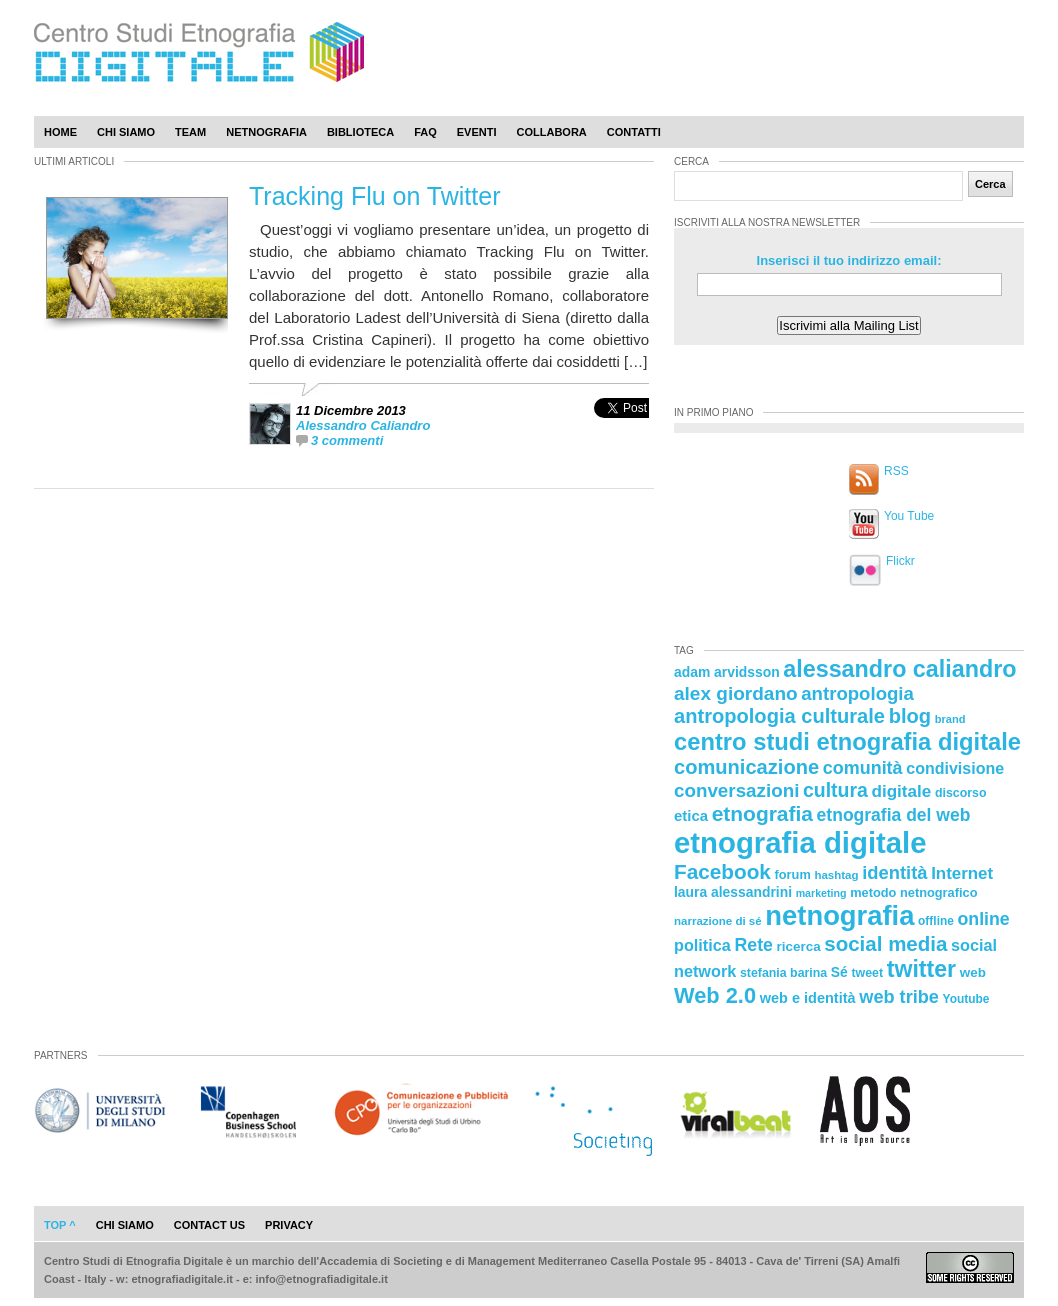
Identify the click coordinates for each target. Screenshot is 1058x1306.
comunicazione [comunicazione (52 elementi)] (746, 767)
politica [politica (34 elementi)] (702, 945)
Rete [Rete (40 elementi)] (753, 945)
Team (190, 132)
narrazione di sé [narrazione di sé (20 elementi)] (718, 921)
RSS (896, 471)
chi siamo (125, 1225)
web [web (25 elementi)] (973, 972)
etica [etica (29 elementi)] (691, 815)
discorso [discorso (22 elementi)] (961, 793)
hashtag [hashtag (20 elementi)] (836, 875)
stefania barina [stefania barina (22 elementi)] (783, 973)
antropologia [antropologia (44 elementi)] (857, 693)
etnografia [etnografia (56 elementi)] (762, 813)
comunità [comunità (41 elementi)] (863, 768)
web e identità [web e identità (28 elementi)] (808, 998)
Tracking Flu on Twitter (374, 196)
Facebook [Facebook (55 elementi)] (722, 871)
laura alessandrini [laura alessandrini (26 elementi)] (733, 892)
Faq (425, 132)
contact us (209, 1225)
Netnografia (266, 132)
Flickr (900, 561)
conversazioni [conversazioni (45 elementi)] (736, 790)
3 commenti (347, 440)
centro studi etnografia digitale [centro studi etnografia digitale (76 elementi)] (847, 741)
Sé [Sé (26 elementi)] (839, 972)
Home (60, 132)
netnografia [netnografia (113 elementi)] (839, 915)
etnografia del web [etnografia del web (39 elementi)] (894, 815)
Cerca (990, 184)
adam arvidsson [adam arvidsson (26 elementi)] (727, 672)
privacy (289, 1225)
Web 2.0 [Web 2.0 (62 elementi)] (715, 995)
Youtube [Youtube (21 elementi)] (966, 999)
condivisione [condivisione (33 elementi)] (955, 768)
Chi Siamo (126, 132)
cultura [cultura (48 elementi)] (835, 790)
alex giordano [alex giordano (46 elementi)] (736, 693)
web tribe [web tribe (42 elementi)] (899, 997)
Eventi (477, 132)
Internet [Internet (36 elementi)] (962, 873)
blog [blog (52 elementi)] (910, 716)
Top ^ (60, 1225)
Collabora (552, 132)
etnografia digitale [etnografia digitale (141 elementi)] (800, 842)
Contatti (634, 132)
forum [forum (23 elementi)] (793, 874)
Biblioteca (360, 132)
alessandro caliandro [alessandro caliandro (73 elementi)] (899, 669)
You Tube (909, 516)
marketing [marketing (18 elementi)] (821, 893)
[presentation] (621, 429)
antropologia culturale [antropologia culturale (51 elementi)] (779, 716)
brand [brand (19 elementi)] (950, 719)
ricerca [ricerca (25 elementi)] (799, 946)
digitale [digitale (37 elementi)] (901, 791)
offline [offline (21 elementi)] (936, 921)
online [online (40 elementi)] (984, 919)
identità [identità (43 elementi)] (894, 872)
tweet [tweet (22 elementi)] (867, 973)
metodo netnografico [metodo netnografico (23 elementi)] (913, 892)
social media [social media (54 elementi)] (885, 943)
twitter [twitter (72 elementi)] (921, 969)
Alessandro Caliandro (363, 425)
